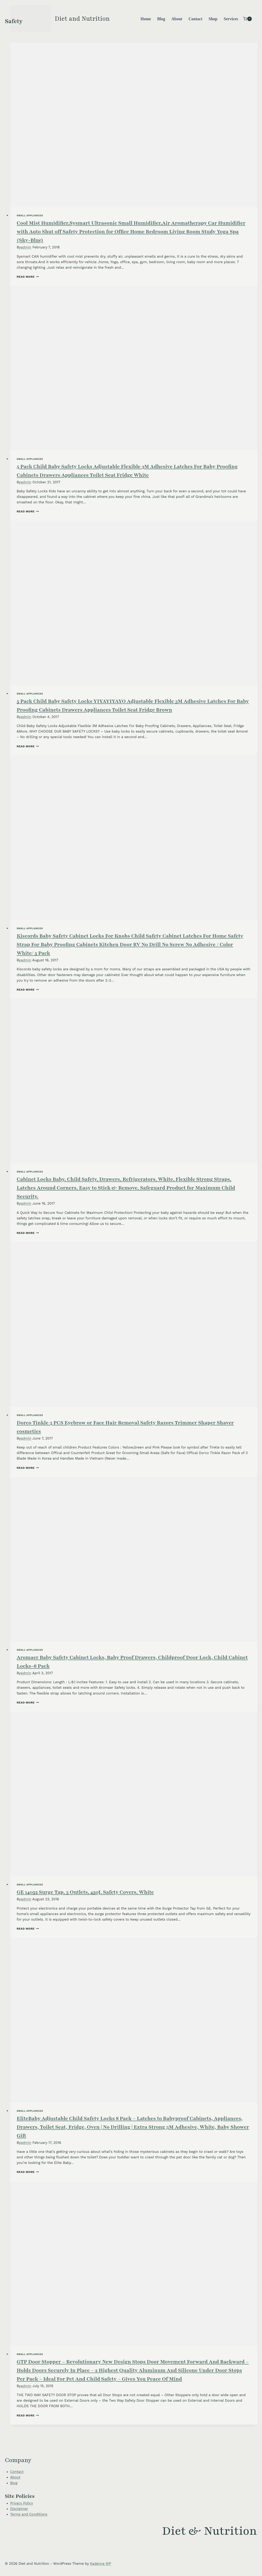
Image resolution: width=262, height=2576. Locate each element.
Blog (161, 19)
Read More (28, 276)
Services (231, 19)
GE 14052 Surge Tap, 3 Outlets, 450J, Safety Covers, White (85, 1892)
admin (26, 247)
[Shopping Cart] (247, 19)
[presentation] (133, 125)
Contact (195, 19)
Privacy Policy (21, 2503)
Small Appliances (30, 215)
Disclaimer (19, 2509)
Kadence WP (100, 2563)
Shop (213, 19)
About (176, 19)
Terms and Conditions (28, 2514)
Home (145, 19)
